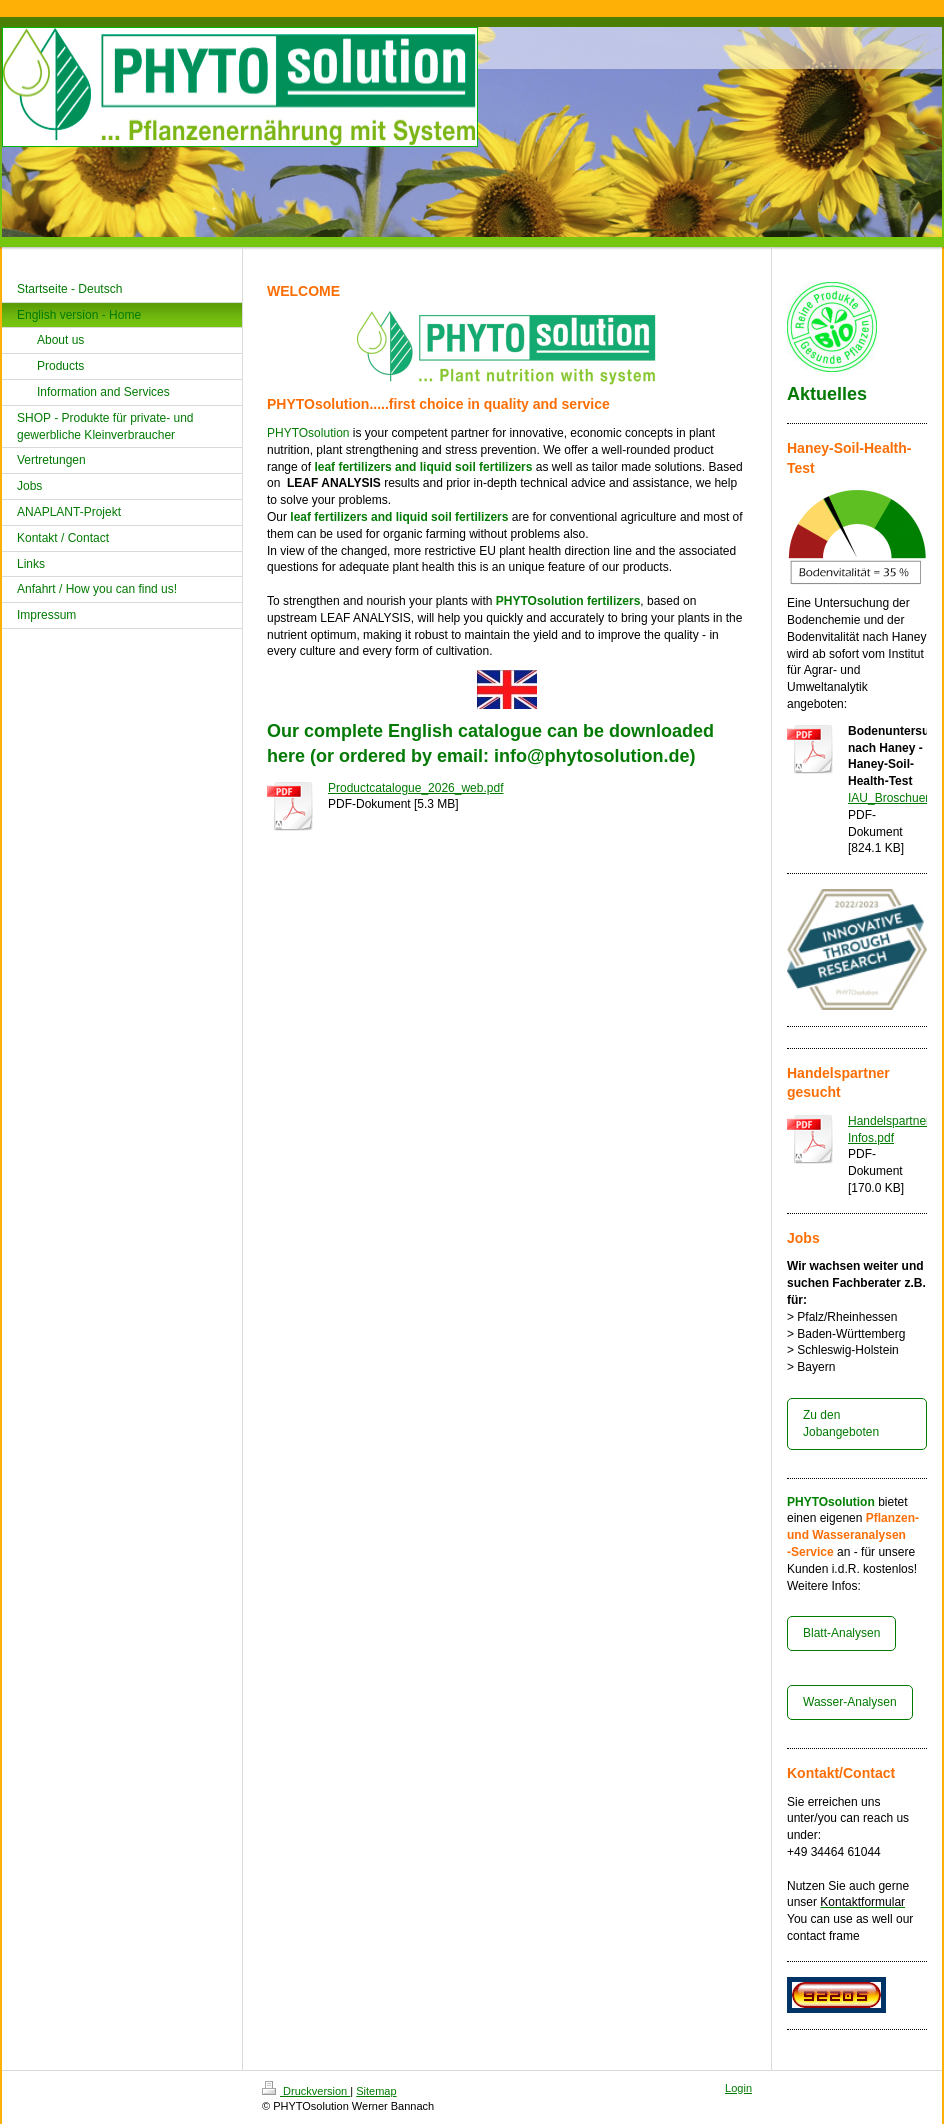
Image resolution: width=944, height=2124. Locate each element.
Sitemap (376, 2091)
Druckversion (306, 2091)
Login (738, 2088)
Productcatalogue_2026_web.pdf (415, 788)
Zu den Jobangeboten (841, 1423)
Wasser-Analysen (850, 1702)
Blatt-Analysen (841, 1633)
